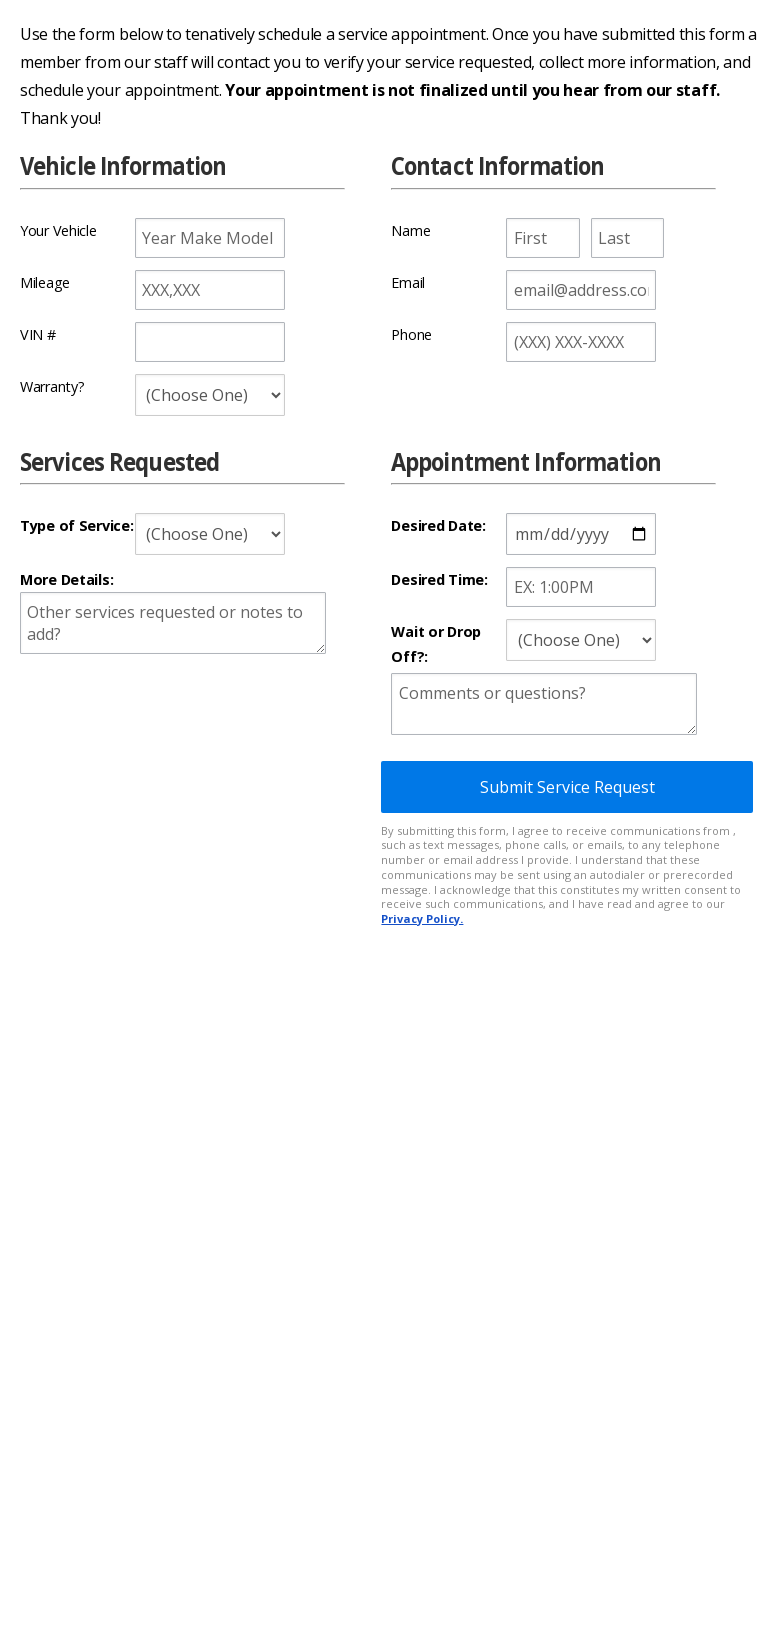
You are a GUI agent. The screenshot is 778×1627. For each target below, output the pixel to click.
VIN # (38, 334)
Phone (411, 334)
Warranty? (52, 386)
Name (410, 230)
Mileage (45, 282)
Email (408, 282)
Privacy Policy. (422, 918)
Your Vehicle (58, 230)
